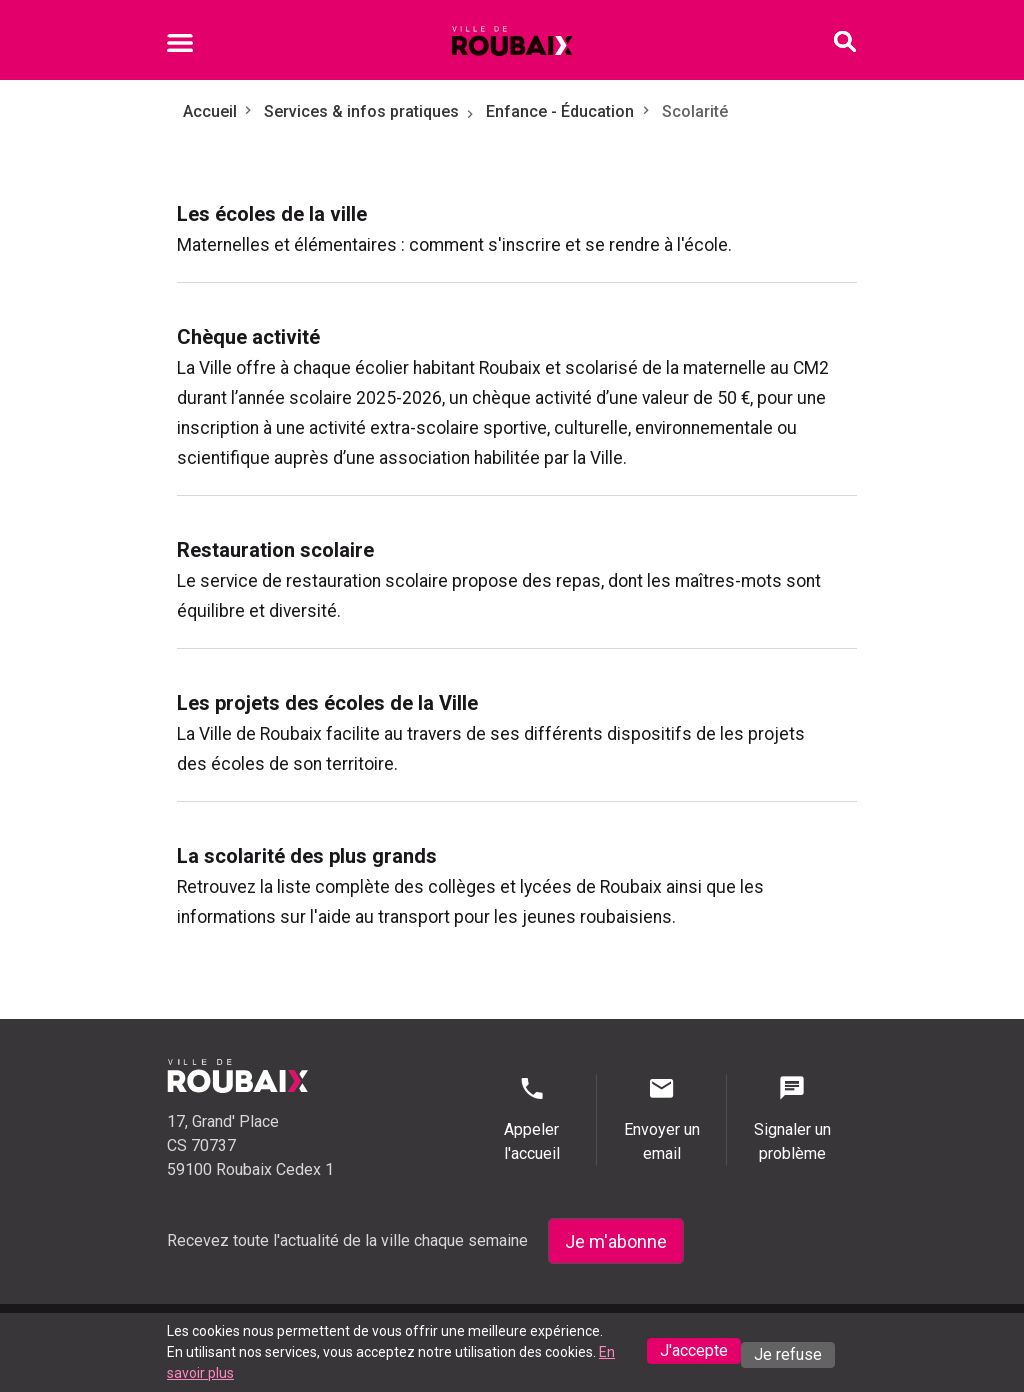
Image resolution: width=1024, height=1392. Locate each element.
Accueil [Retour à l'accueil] (210, 111)
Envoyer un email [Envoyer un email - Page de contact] (661, 1118)
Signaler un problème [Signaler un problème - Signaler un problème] (792, 1118)
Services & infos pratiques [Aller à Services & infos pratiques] (361, 111)
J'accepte (694, 1350)
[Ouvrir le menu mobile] (180, 46)
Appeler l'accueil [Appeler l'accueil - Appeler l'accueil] (531, 1118)
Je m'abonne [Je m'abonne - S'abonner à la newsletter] (616, 1241)
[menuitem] (517, 229)
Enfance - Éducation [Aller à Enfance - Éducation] (560, 111)
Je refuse (788, 1354)
